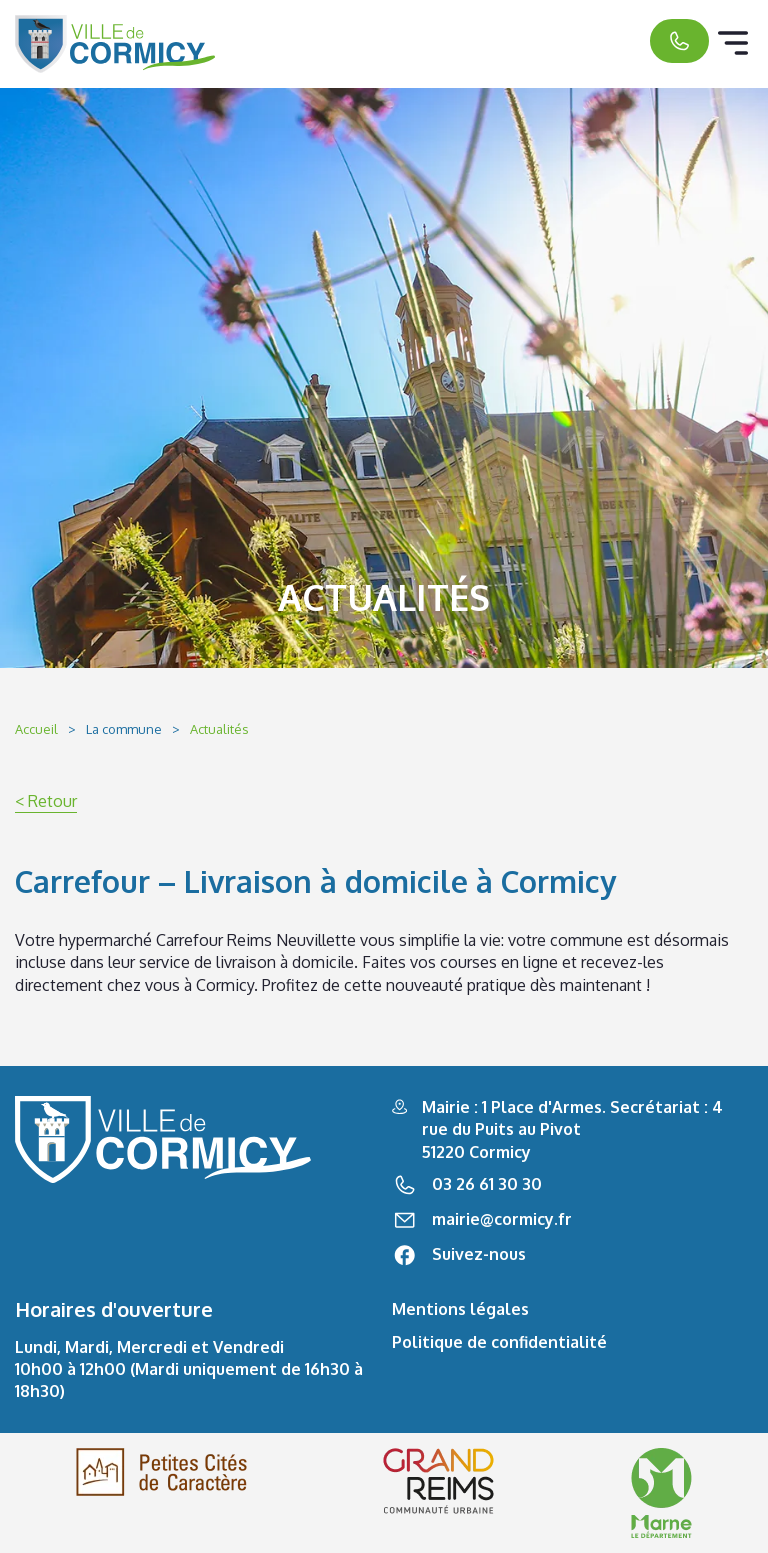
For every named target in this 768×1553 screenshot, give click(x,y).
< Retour (46, 801)
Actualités (219, 729)
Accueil (36, 729)
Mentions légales (460, 1309)
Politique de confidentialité (499, 1342)
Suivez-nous (479, 1254)
